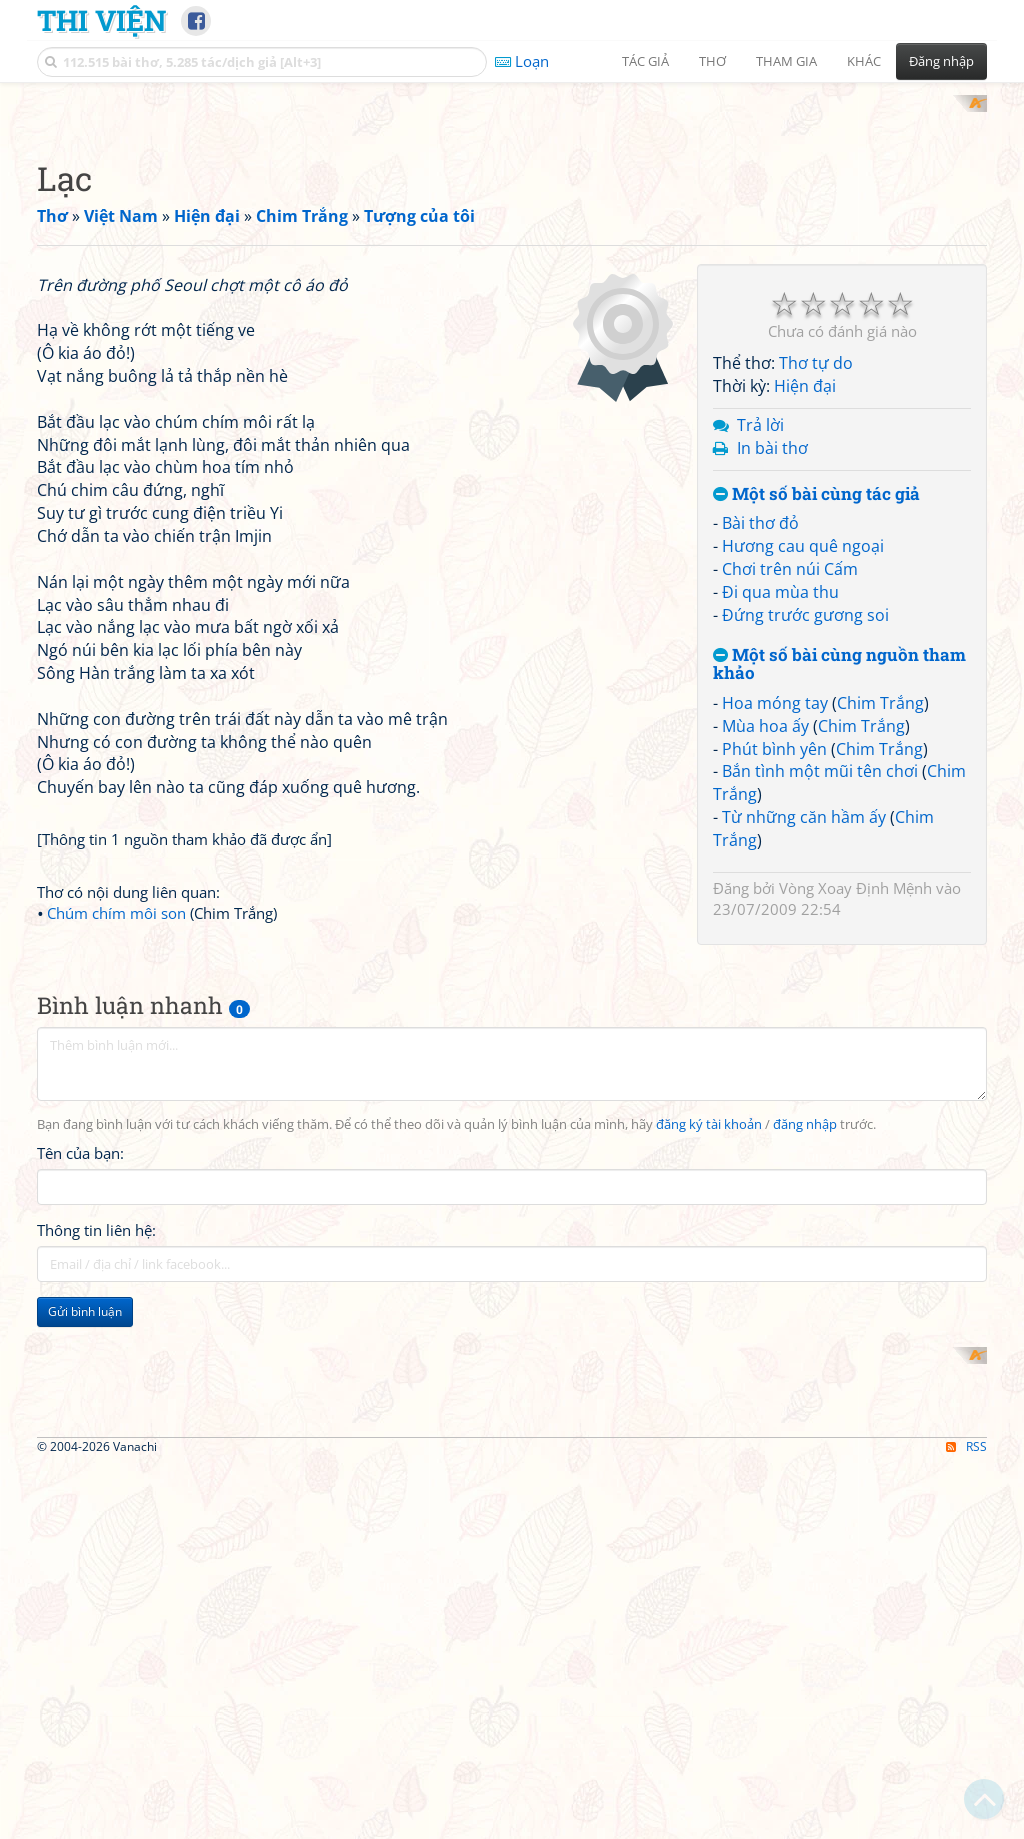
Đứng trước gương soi (805, 876)
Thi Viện (101, 20)
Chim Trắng (880, 964)
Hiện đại (805, 648)
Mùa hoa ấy (765, 987)
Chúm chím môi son (116, 1454)
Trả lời (760, 686)
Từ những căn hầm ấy (804, 1079)
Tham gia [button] (786, 61)
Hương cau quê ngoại (803, 808)
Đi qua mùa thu (780, 853)
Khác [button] (864, 61)
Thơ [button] (712, 61)
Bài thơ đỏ (760, 785)
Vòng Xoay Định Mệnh (855, 1149)
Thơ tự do (816, 625)
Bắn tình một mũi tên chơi (820, 1033)
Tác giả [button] (645, 61)
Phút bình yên (774, 1010)
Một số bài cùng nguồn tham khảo (839, 925)
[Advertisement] (512, 235)
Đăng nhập (941, 61)
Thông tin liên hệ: (96, 1744)
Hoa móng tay (775, 964)
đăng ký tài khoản (709, 1638)
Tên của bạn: (80, 1667)
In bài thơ (772, 709)
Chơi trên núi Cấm (790, 830)
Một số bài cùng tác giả (816, 755)
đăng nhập (805, 1638)
